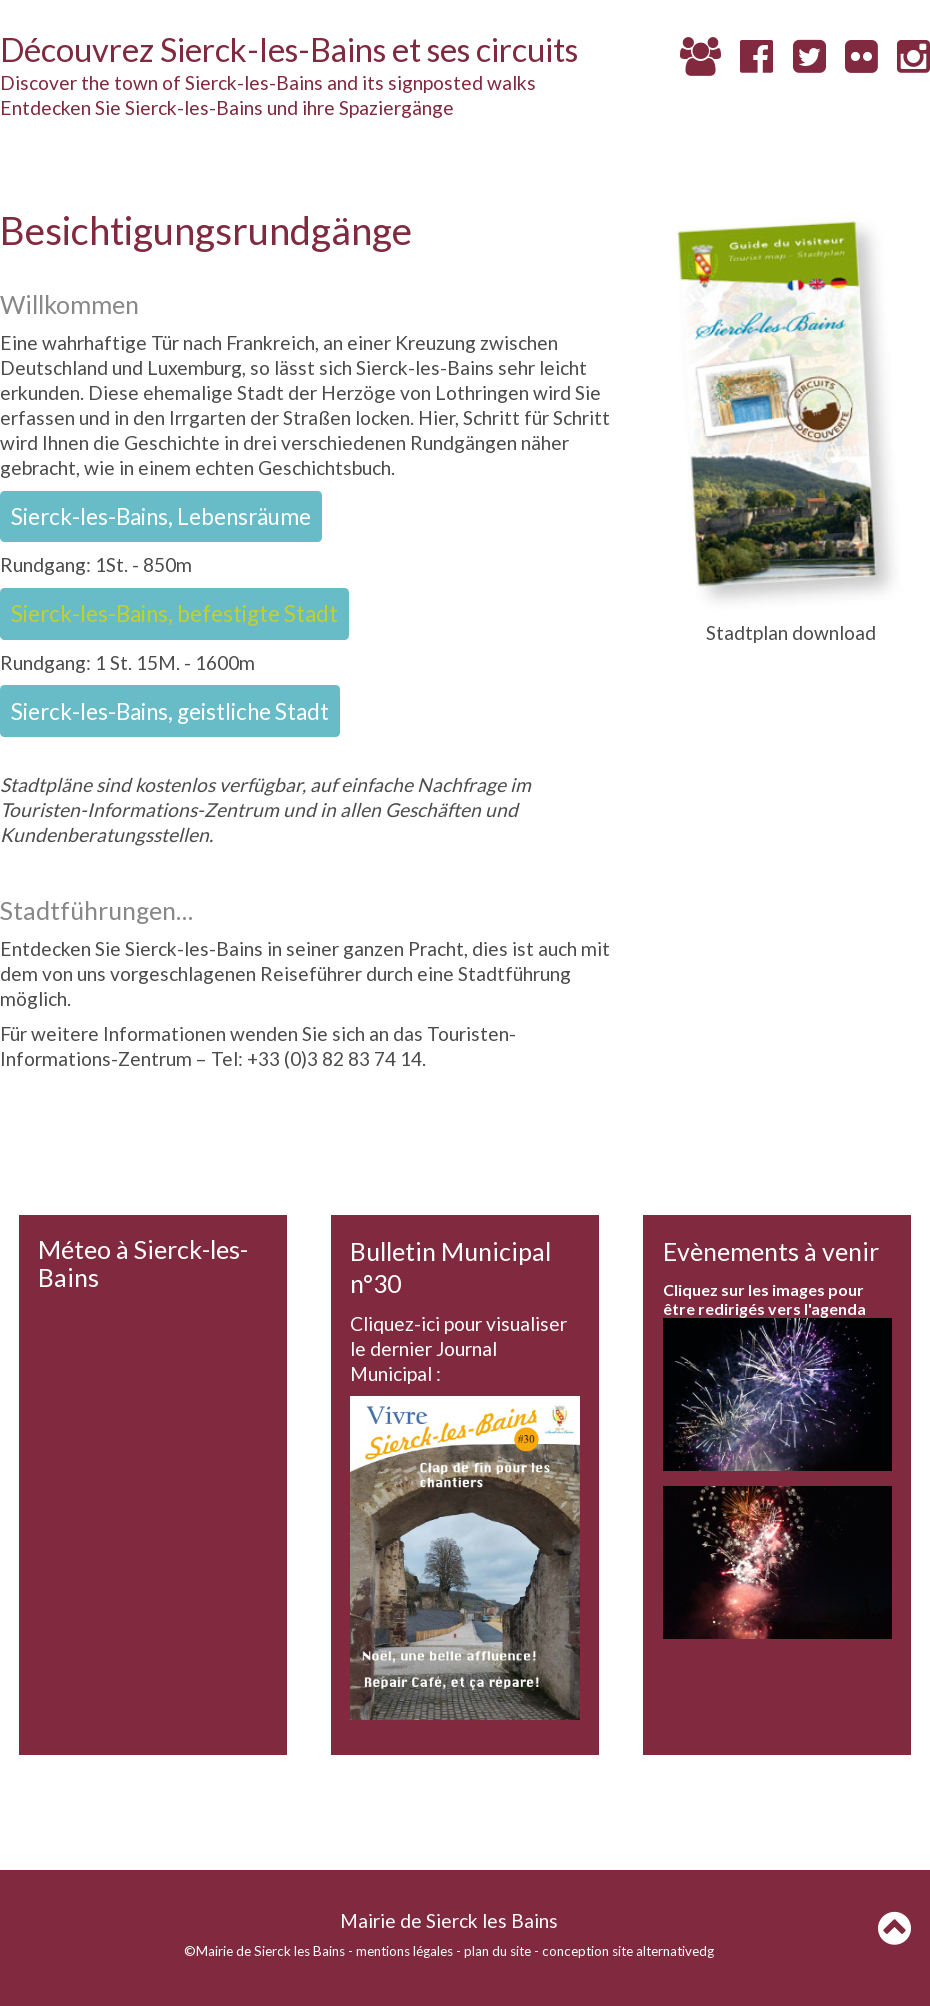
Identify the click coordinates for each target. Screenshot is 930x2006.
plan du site (497, 1951)
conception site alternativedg (628, 1951)
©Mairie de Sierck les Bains (264, 1951)
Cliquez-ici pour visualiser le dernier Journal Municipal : (458, 1348)
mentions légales (404, 1951)
